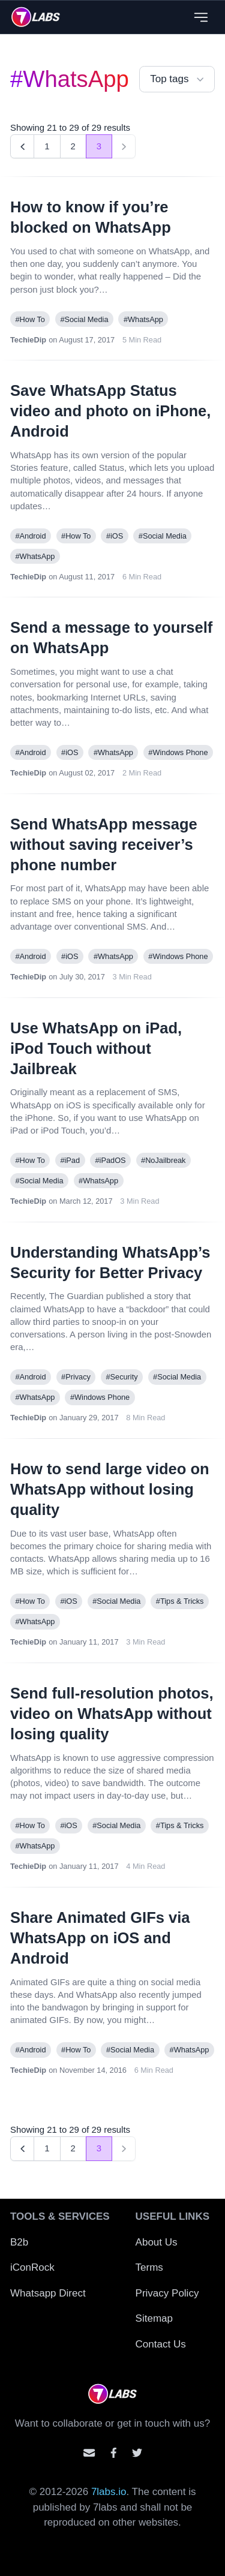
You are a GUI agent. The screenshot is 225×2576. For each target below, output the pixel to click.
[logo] (35, 16)
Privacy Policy (167, 2293)
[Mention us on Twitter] (137, 2453)
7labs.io (109, 2491)
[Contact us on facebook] (113, 2453)
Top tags (178, 79)
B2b (19, 2242)
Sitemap (154, 2318)
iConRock (32, 2267)
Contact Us (161, 2344)
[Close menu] (201, 17)
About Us (157, 2242)
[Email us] (89, 2452)
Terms (149, 2267)
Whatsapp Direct (48, 2293)
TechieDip (28, 339)
